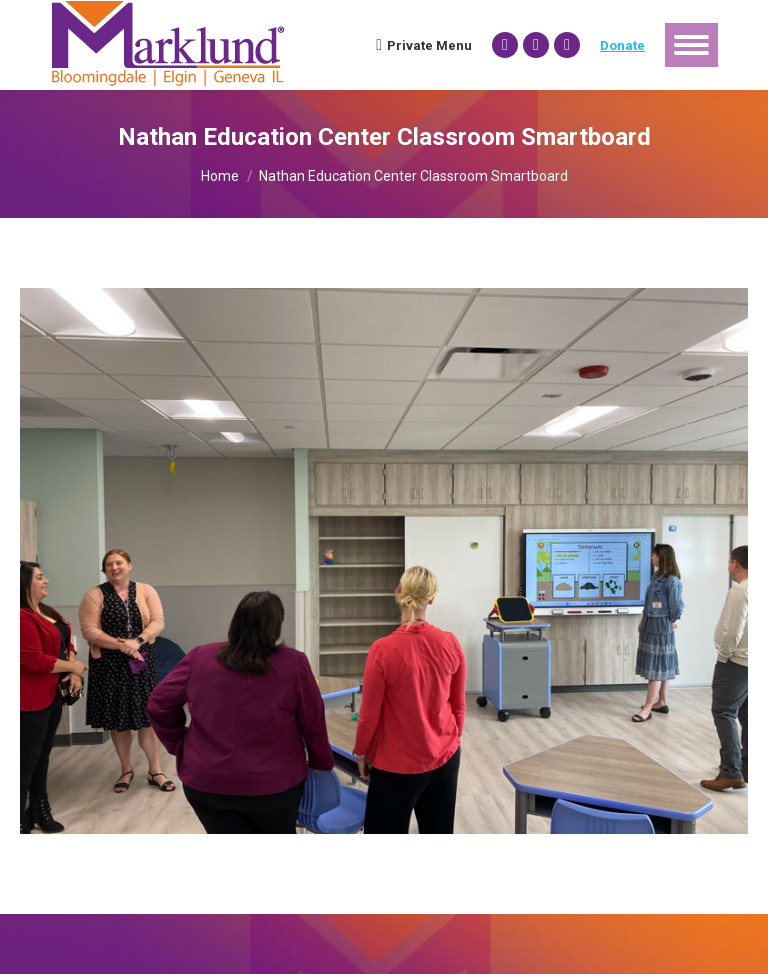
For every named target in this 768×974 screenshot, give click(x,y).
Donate (622, 45)
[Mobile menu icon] (691, 45)
